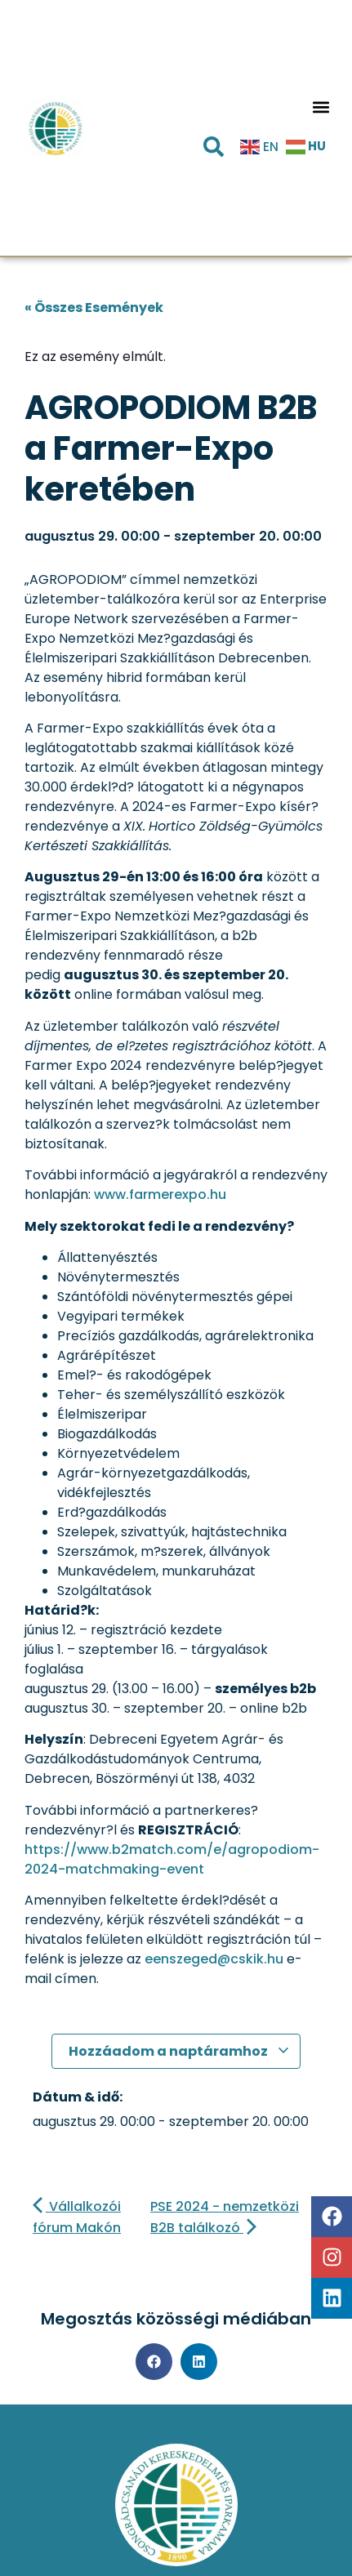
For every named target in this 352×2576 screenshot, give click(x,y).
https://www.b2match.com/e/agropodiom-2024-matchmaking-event (172, 1859)
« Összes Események (94, 307)
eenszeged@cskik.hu (214, 1959)
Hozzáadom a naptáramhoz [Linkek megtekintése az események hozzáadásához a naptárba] (179, 2051)
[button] (320, 106)
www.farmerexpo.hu (160, 1194)
